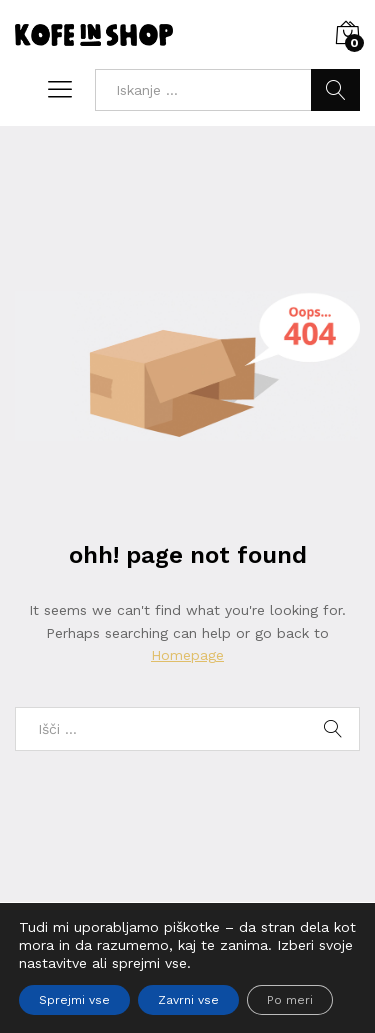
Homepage (187, 655)
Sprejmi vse (74, 1000)
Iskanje (335, 90)
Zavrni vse (188, 1000)
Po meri (290, 1000)
